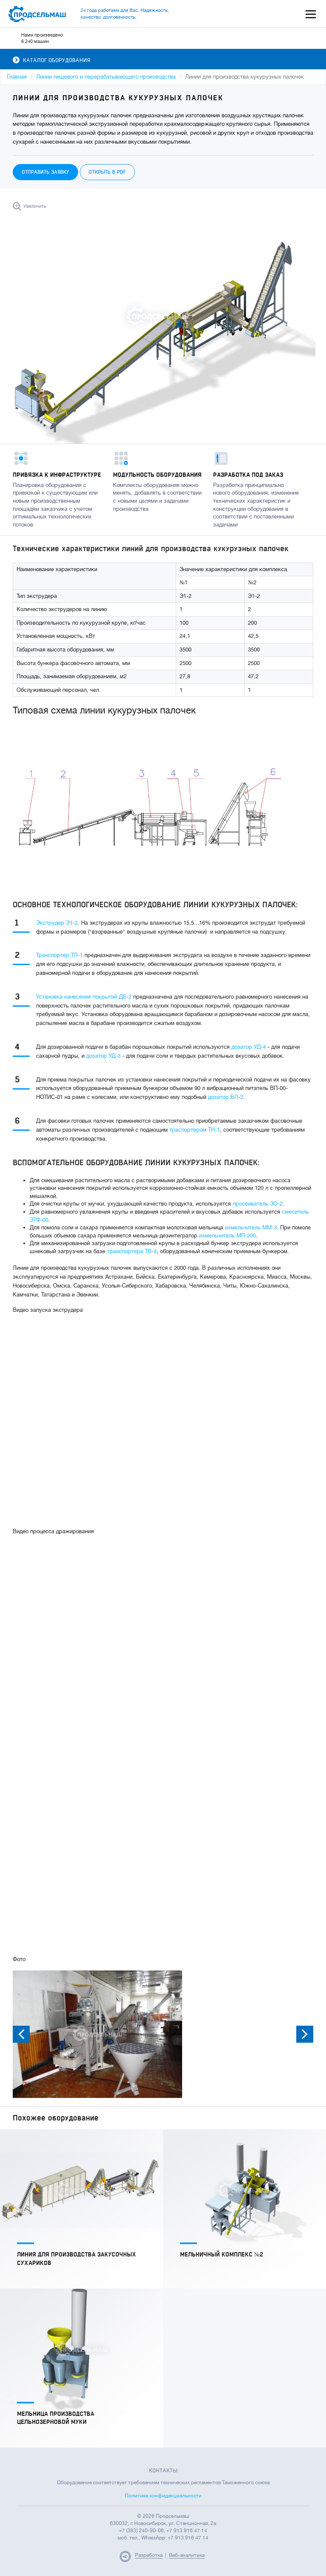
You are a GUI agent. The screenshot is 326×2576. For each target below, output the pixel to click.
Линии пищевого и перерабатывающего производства (106, 77)
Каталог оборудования (51, 60)
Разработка (149, 2555)
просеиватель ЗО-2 (258, 1203)
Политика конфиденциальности (163, 2496)
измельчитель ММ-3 (251, 1227)
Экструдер (51, 923)
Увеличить (34, 206)
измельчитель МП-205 (227, 1235)
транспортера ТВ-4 (132, 1251)
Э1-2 (72, 923)
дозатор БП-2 (225, 1097)
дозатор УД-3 (103, 1056)
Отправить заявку (45, 172)
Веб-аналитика (187, 2555)
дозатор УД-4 (248, 1047)
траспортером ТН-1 (194, 1130)
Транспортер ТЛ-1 (59, 955)
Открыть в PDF (107, 172)
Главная (17, 77)
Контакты (163, 2470)
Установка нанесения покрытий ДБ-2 (84, 997)
